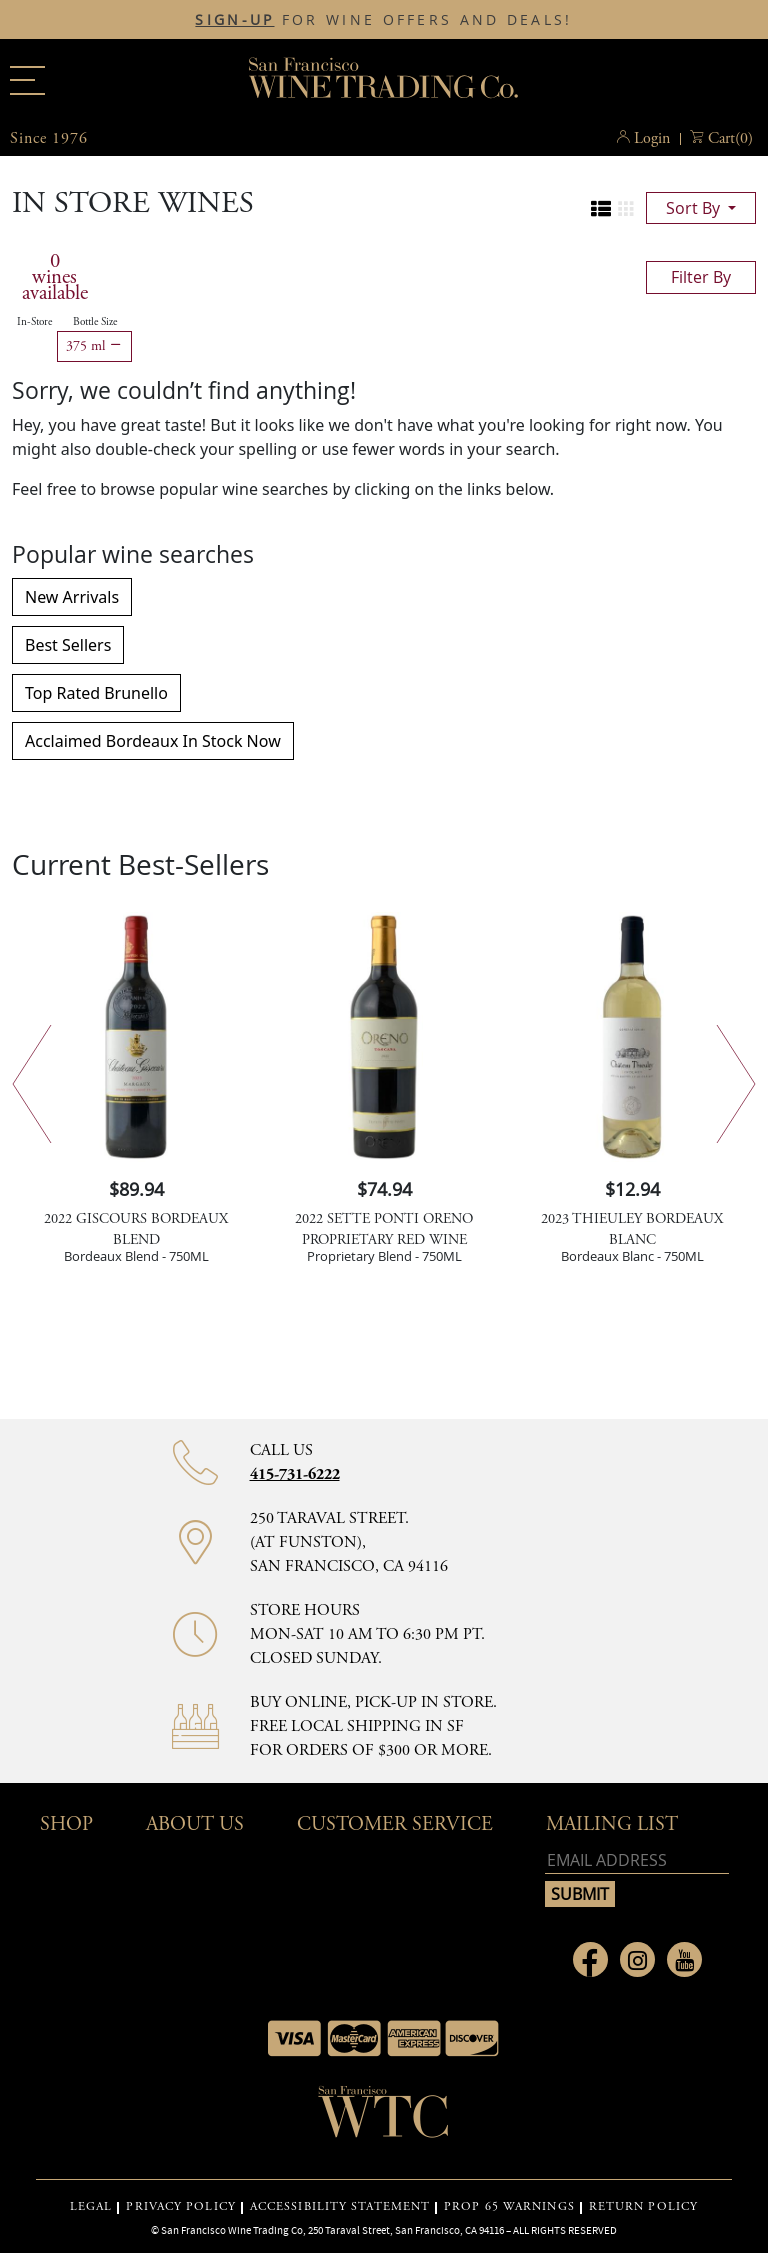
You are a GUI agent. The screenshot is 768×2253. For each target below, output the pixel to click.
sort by (695, 208)
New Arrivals (72, 597)
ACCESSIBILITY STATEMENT (340, 2207)
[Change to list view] (601, 209)
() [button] (730, 139)
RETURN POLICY (643, 2207)
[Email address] (637, 1860)
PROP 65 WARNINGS (509, 2207)
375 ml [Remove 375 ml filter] (94, 346)
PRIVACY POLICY (180, 2207)
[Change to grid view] (626, 209)
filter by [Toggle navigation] (701, 277)
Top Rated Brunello (96, 693)
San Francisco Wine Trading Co (384, 80)
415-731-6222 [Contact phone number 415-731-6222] (295, 1474)
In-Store (34, 322)
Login (652, 138)
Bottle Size (95, 322)
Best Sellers (68, 645)
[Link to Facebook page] (590, 1959)
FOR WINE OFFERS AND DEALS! (383, 20)
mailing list (612, 1824)
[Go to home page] (384, 2118)
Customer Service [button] (395, 1824)
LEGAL (91, 2207)
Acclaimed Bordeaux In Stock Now (153, 741)
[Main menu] (27, 80)
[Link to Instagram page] (637, 1959)
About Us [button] (195, 1824)
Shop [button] (66, 1824)
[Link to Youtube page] (684, 1959)
